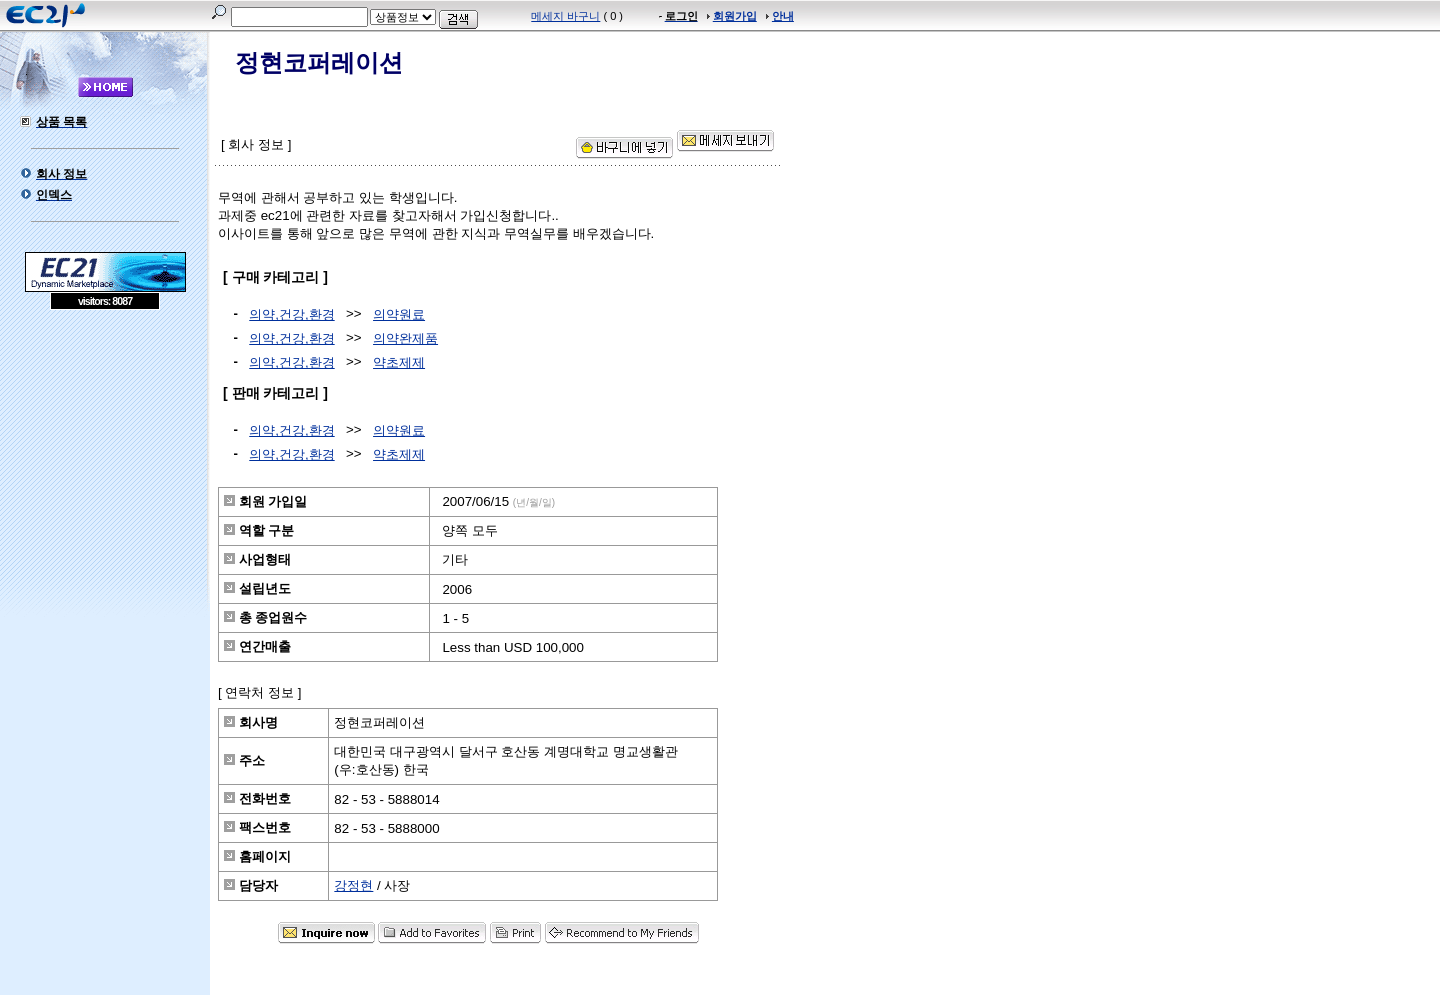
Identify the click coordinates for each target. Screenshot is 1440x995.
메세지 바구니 (565, 16)
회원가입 (735, 16)
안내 (783, 16)
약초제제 (399, 362)
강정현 (353, 885)
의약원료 (399, 314)
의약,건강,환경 (291, 314)
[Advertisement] (105, 455)
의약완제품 (405, 338)
